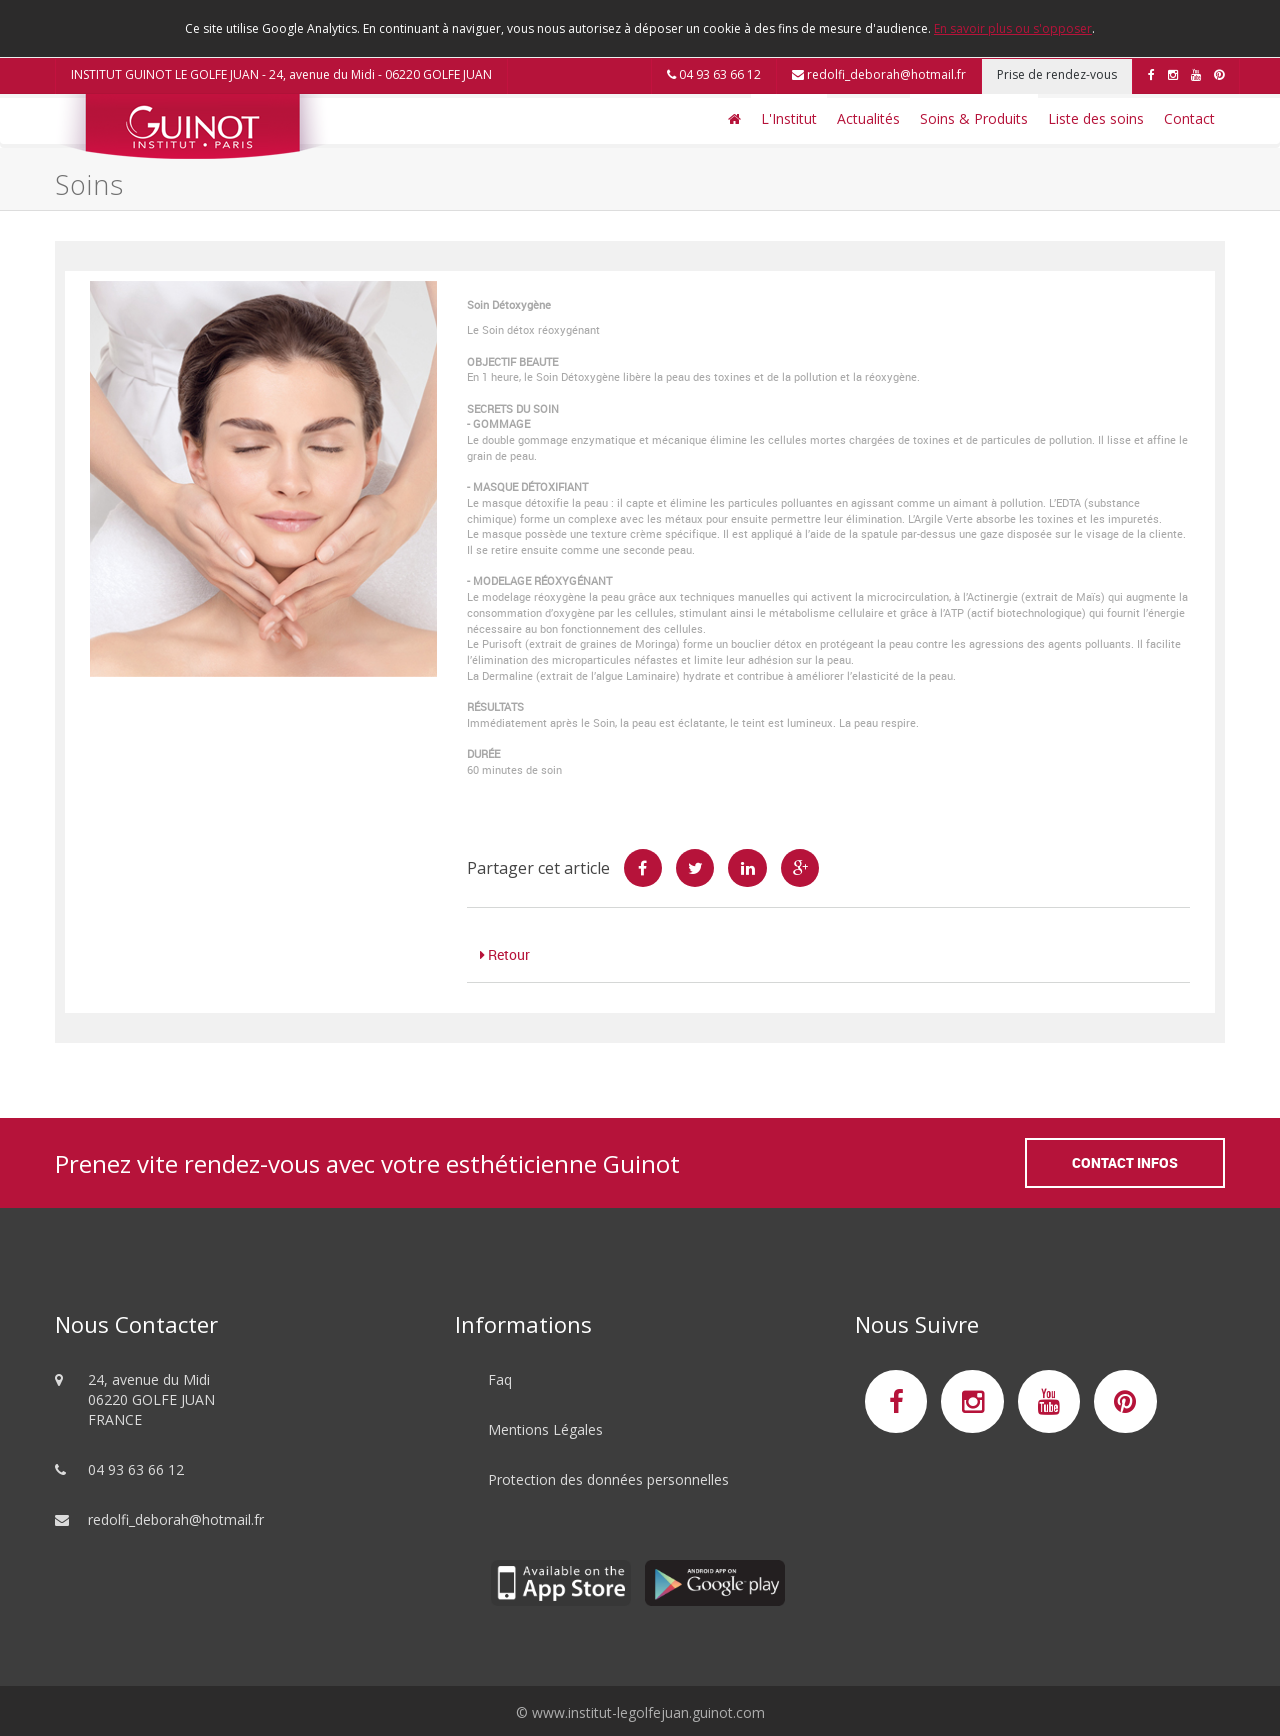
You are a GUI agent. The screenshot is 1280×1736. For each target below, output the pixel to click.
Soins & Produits (974, 118)
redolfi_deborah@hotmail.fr (879, 74)
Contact (1189, 118)
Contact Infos (1125, 1162)
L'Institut (789, 118)
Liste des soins (1096, 118)
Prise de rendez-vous (1057, 74)
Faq (500, 1379)
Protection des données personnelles (608, 1479)
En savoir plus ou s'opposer (1013, 28)
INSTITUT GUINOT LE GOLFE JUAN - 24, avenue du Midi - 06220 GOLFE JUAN (281, 74)
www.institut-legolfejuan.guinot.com (648, 1712)
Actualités (868, 118)
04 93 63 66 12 (714, 74)
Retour (505, 954)
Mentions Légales (545, 1429)
